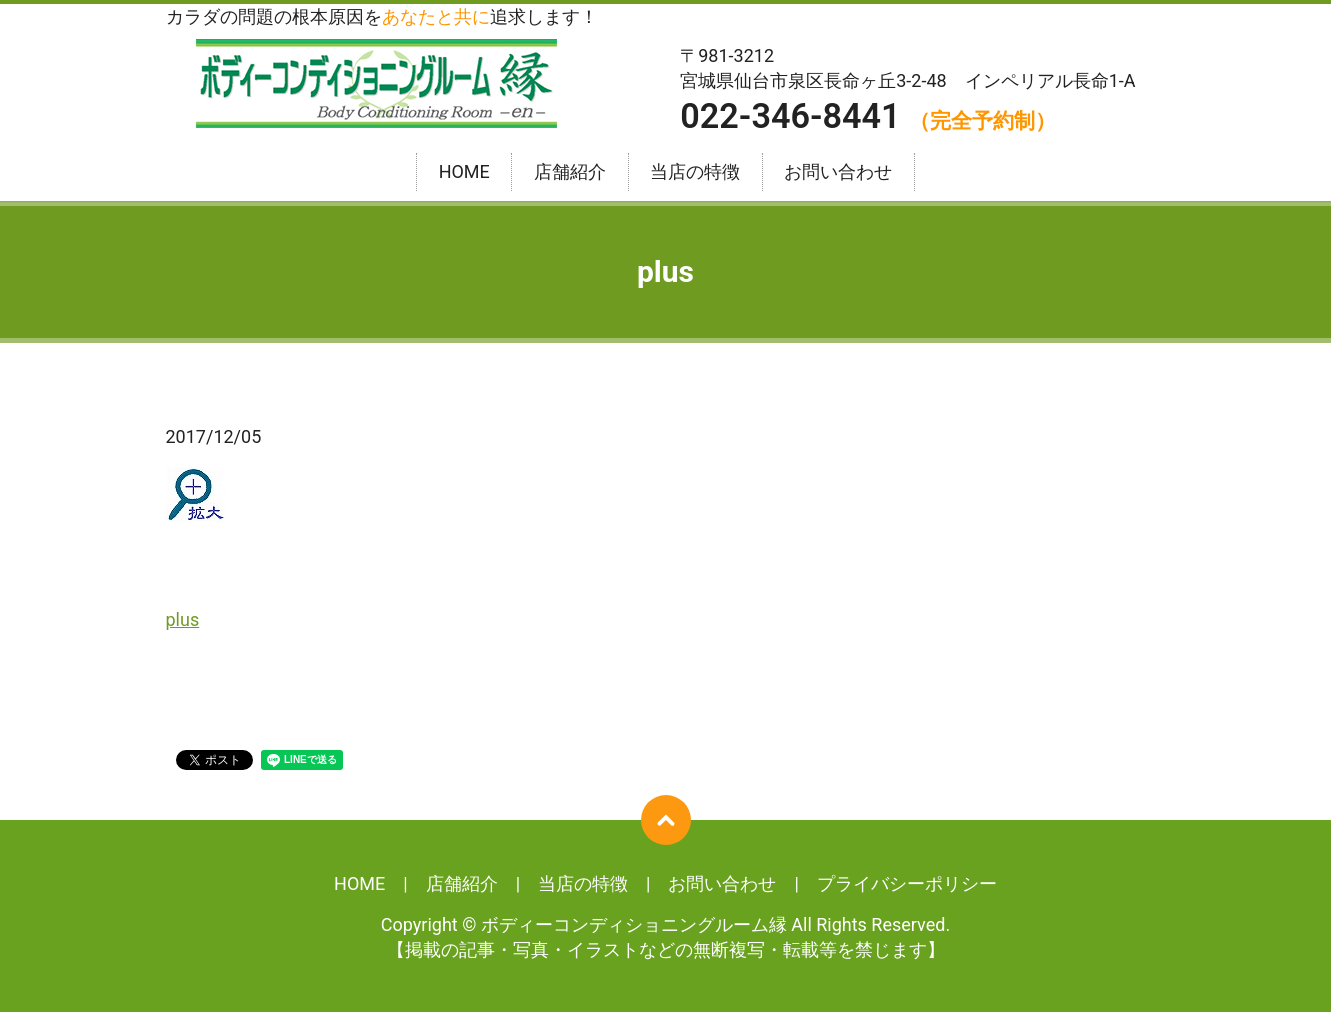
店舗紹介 (570, 172)
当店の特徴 (695, 172)
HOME (464, 172)
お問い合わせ (838, 172)
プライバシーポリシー (907, 883)
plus (183, 619)
